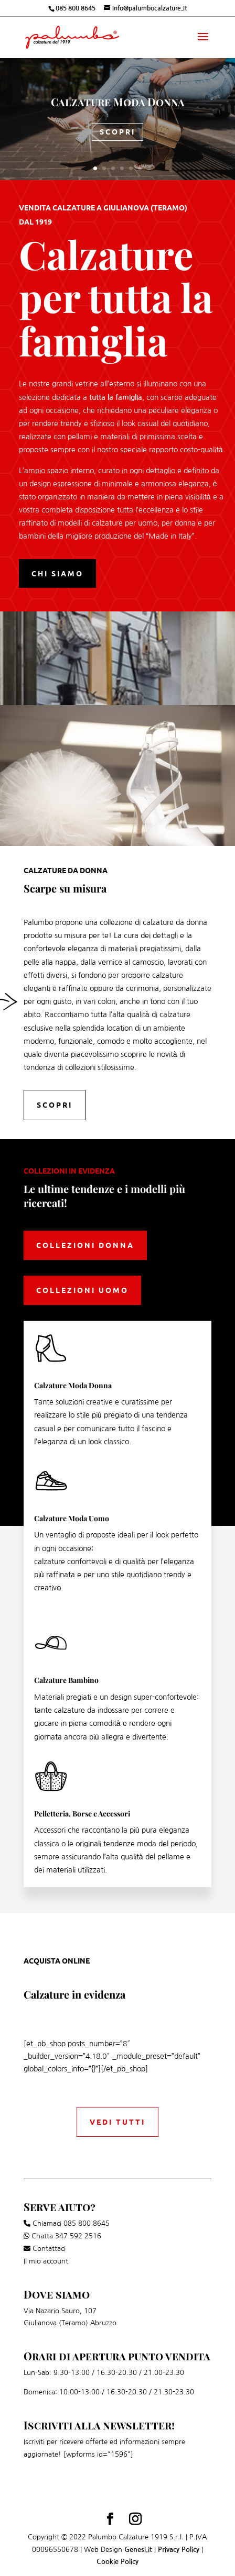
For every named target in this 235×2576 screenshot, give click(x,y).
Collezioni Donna (85, 1245)
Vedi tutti (117, 2121)
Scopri (117, 131)
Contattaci (49, 2248)
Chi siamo (57, 573)
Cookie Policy (117, 2561)
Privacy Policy (178, 2549)
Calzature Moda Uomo (71, 1518)
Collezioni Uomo (82, 1290)
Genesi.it (138, 2549)
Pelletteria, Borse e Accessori (82, 1814)
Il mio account (46, 2261)
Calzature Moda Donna (118, 102)
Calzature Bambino (66, 1680)
